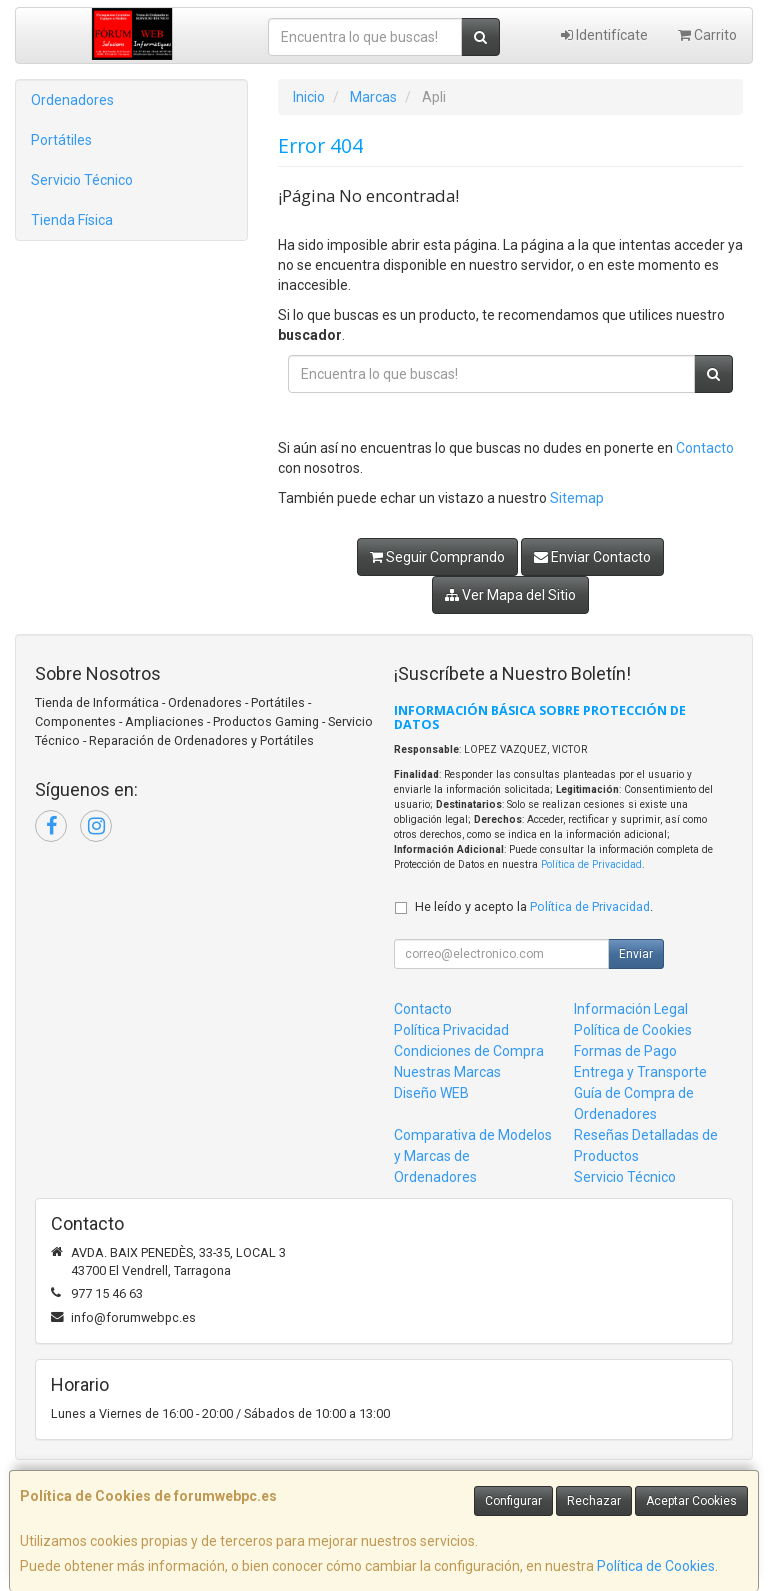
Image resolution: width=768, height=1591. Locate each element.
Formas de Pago (625, 1051)
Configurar (513, 1501)
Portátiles (61, 140)
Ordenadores (72, 100)
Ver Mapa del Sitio (510, 595)
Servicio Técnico (82, 180)
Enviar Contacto (592, 557)
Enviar (636, 954)
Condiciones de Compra (469, 1051)
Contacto (705, 448)
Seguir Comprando (437, 557)
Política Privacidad (451, 1030)
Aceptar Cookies (691, 1501)
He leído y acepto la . (534, 906)
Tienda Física (72, 220)
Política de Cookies (656, 1566)
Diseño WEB (431, 1093)
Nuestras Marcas (447, 1072)
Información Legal (631, 1009)
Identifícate (604, 35)
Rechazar (594, 1501)
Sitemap (577, 498)
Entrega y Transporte (640, 1072)
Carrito (707, 35)
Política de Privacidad (591, 864)
